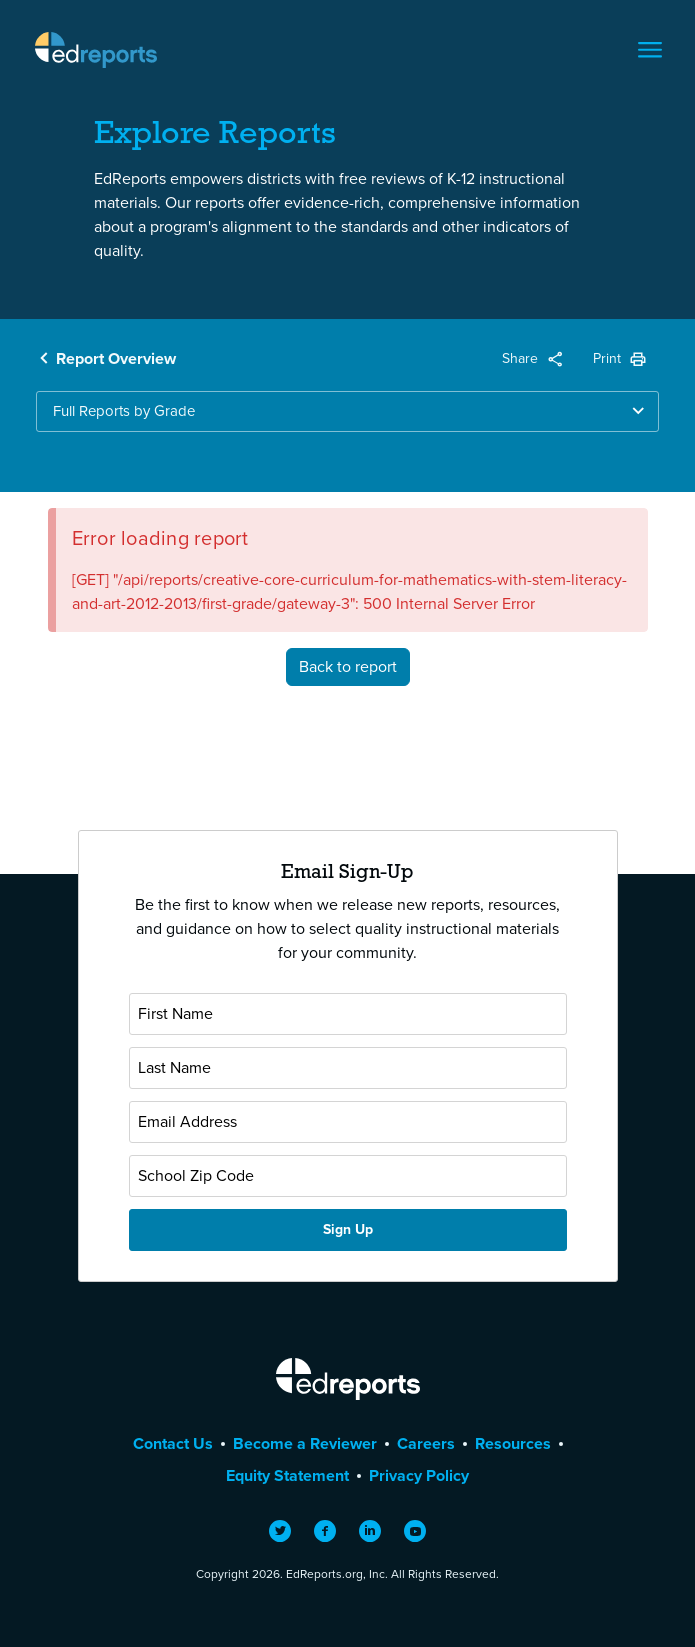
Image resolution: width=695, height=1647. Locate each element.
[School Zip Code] (348, 1176)
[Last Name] (348, 1068)
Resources (513, 1443)
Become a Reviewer (305, 1443)
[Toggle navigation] (650, 50)
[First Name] (348, 1014)
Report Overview (116, 358)
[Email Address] (348, 1122)
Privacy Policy (419, 1475)
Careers (426, 1443)
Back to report (348, 666)
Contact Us (173, 1443)
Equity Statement (287, 1475)
